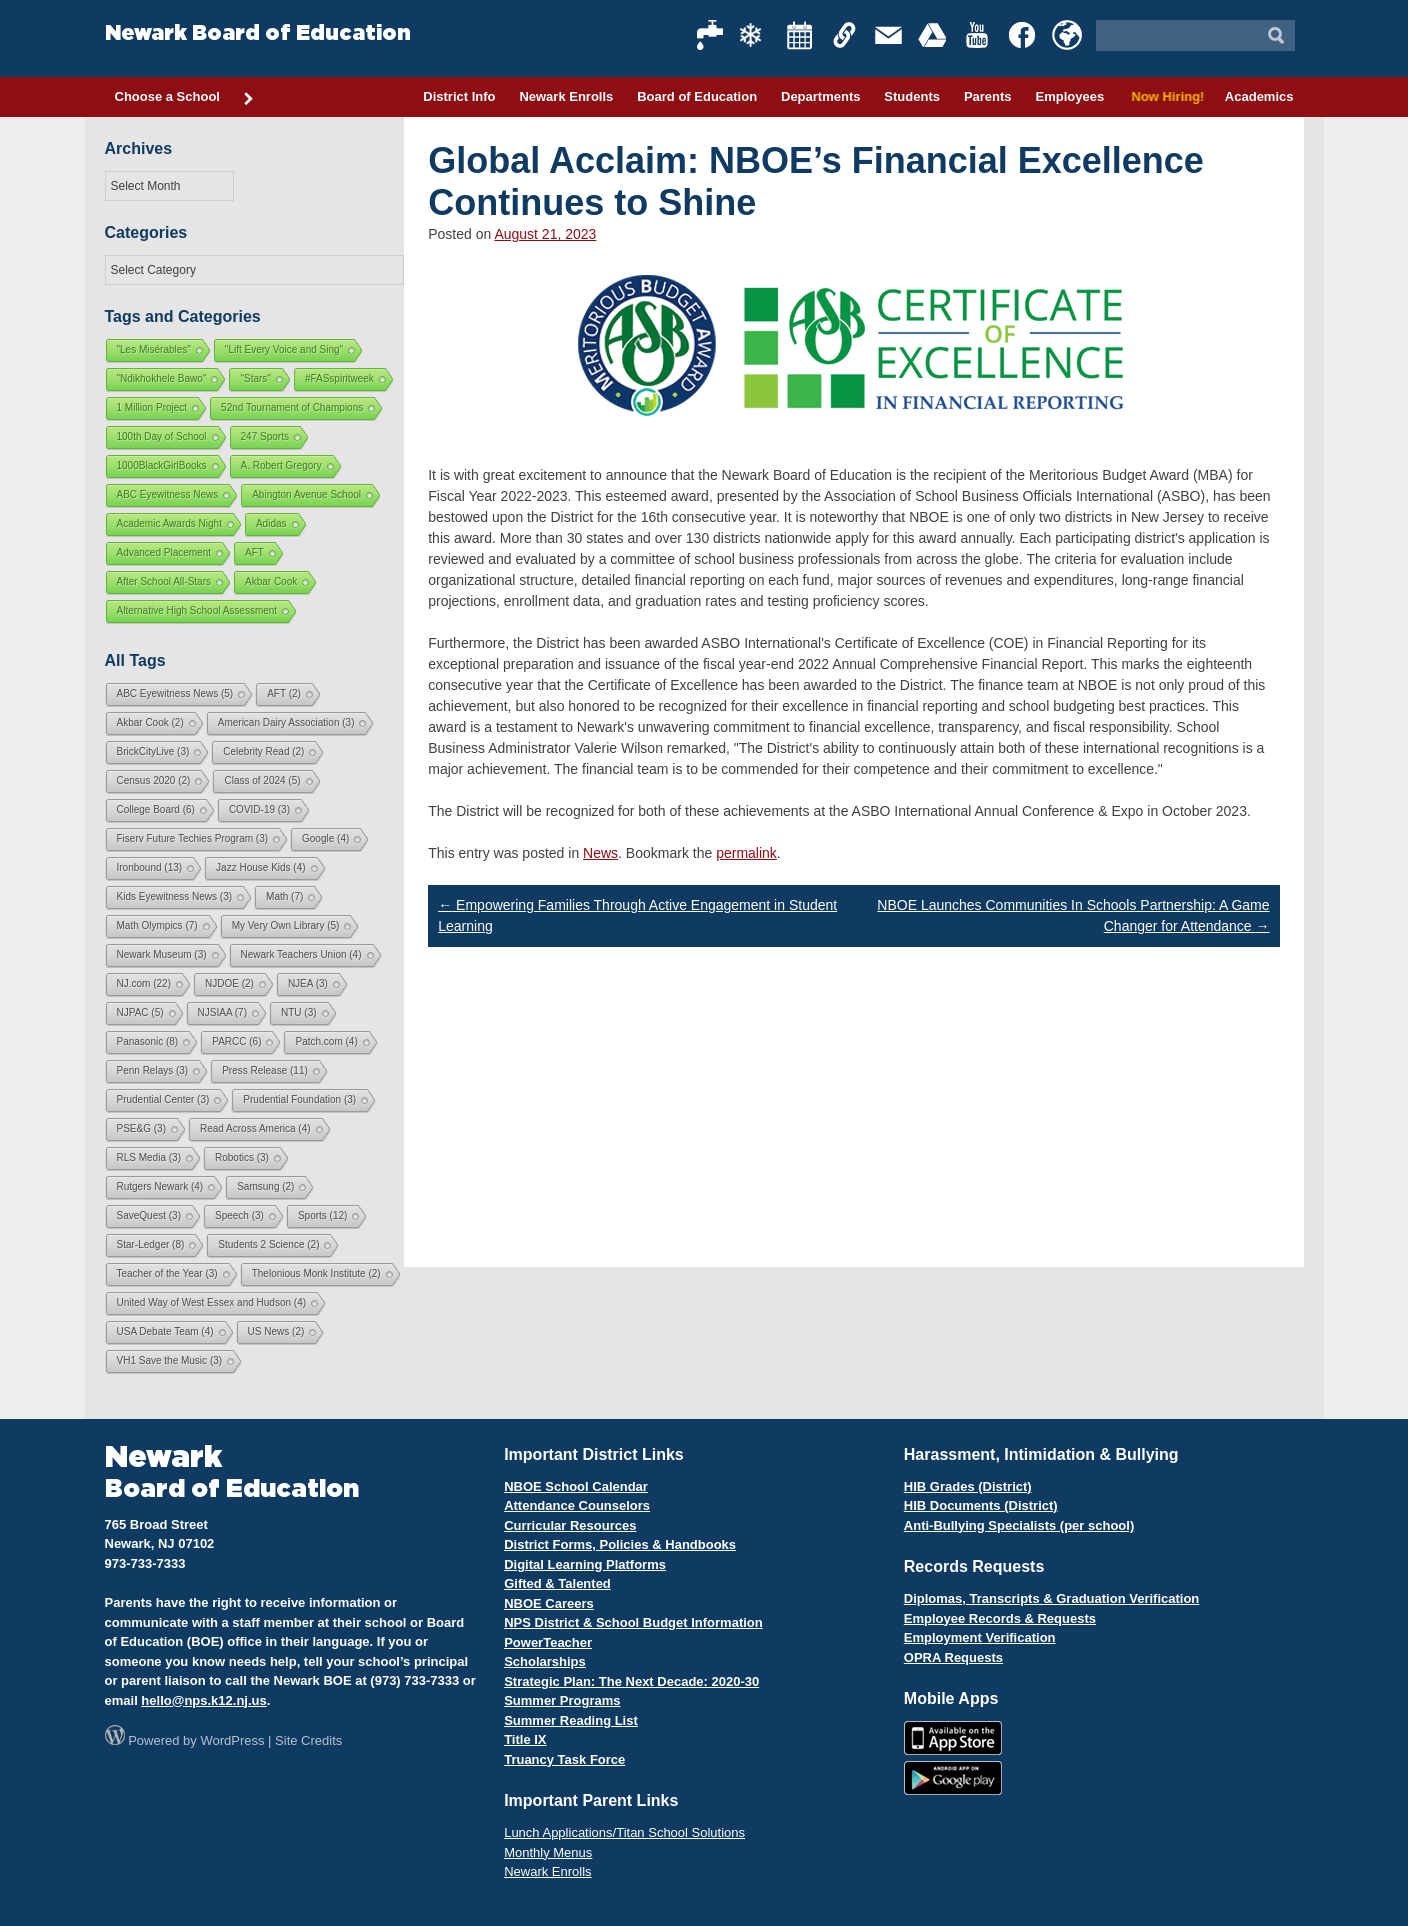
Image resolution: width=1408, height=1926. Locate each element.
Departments (820, 96)
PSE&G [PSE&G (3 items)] (141, 1128)
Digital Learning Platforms (585, 1564)
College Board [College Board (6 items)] (156, 809)
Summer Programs (562, 1700)
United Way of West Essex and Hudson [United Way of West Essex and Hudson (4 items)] (212, 1302)
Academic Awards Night (169, 523)
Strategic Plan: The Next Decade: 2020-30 (631, 1681)
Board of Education (697, 96)
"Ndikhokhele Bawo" (162, 378)
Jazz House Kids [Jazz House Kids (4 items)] (260, 867)
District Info (459, 96)
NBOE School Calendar (576, 1486)
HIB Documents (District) (981, 1505)
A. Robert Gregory (281, 465)
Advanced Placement (164, 552)
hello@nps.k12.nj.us (203, 1700)
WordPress (232, 1740)
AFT (254, 552)
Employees (1069, 96)
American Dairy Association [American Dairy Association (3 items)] (286, 722)
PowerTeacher (548, 1642)
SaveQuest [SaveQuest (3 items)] (149, 1215)
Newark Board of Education (258, 33)
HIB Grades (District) (968, 1486)
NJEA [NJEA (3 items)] (308, 983)
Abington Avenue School (306, 494)
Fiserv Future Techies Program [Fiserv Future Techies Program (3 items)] (193, 838)
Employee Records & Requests (1000, 1618)
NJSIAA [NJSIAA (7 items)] (222, 1012)
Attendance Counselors (577, 1505)
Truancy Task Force (564, 1759)
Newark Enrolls (566, 96)
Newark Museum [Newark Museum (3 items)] (162, 954)
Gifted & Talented (557, 1583)
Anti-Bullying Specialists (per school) (1019, 1525)
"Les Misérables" (154, 349)
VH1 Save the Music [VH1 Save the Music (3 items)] (170, 1360)
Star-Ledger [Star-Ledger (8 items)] (151, 1244)
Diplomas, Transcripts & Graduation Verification (1051, 1598)
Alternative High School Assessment (197, 610)
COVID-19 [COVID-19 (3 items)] (259, 809)
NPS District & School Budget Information (633, 1622)
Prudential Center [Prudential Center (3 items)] (163, 1099)
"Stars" (255, 378)
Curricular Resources (570, 1525)
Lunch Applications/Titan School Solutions (624, 1832)
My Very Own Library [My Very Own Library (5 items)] (286, 925)
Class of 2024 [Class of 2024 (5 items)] (262, 780)
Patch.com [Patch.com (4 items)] (326, 1041)
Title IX (525, 1739)
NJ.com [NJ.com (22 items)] (144, 983)
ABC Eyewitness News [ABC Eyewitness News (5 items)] (175, 693)
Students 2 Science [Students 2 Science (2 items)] (268, 1244)
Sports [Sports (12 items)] (322, 1215)
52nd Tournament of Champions (292, 407)
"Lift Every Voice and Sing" (284, 349)
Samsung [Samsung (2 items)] (265, 1186)
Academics (1259, 96)
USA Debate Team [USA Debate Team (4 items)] (165, 1331)
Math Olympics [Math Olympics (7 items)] (157, 925)
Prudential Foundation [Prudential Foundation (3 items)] (299, 1099)
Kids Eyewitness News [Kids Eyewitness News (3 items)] (175, 896)
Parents (988, 96)
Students (912, 96)
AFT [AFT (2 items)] (284, 693)
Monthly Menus (548, 1852)
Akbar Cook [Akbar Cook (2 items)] (150, 722)
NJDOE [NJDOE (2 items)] (229, 983)
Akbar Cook (271, 581)
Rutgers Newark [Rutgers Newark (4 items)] (160, 1186)
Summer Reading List (571, 1720)
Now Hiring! (1164, 96)
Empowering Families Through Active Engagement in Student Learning (637, 915)
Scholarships (545, 1661)
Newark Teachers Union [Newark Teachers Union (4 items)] (301, 954)
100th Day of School (162, 436)
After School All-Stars (164, 581)
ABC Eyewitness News (168, 494)
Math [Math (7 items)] (284, 896)
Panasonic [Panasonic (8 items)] (148, 1041)
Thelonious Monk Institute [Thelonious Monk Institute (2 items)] (316, 1273)
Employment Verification (980, 1637)
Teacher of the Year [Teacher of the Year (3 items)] (167, 1273)
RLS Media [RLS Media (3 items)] (149, 1157)
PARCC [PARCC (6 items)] (236, 1041)
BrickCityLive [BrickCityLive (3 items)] (153, 751)
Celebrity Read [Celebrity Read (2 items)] (263, 751)
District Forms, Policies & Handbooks (620, 1544)
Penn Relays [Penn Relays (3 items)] (153, 1070)
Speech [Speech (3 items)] (239, 1215)
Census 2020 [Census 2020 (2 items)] (154, 780)
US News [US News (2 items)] (276, 1331)
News (600, 853)
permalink (746, 853)
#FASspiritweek (339, 378)
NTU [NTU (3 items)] (299, 1012)
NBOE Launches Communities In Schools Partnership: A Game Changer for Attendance (1073, 915)
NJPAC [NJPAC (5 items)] (140, 1012)
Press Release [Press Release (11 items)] (265, 1070)
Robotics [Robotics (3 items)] (242, 1157)
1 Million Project (152, 407)
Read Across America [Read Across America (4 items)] (255, 1128)
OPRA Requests (953, 1657)
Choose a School (185, 98)
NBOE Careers (549, 1603)
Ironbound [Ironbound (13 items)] (150, 867)
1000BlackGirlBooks (162, 465)
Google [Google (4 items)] (325, 838)
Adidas (271, 523)
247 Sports (265, 436)
